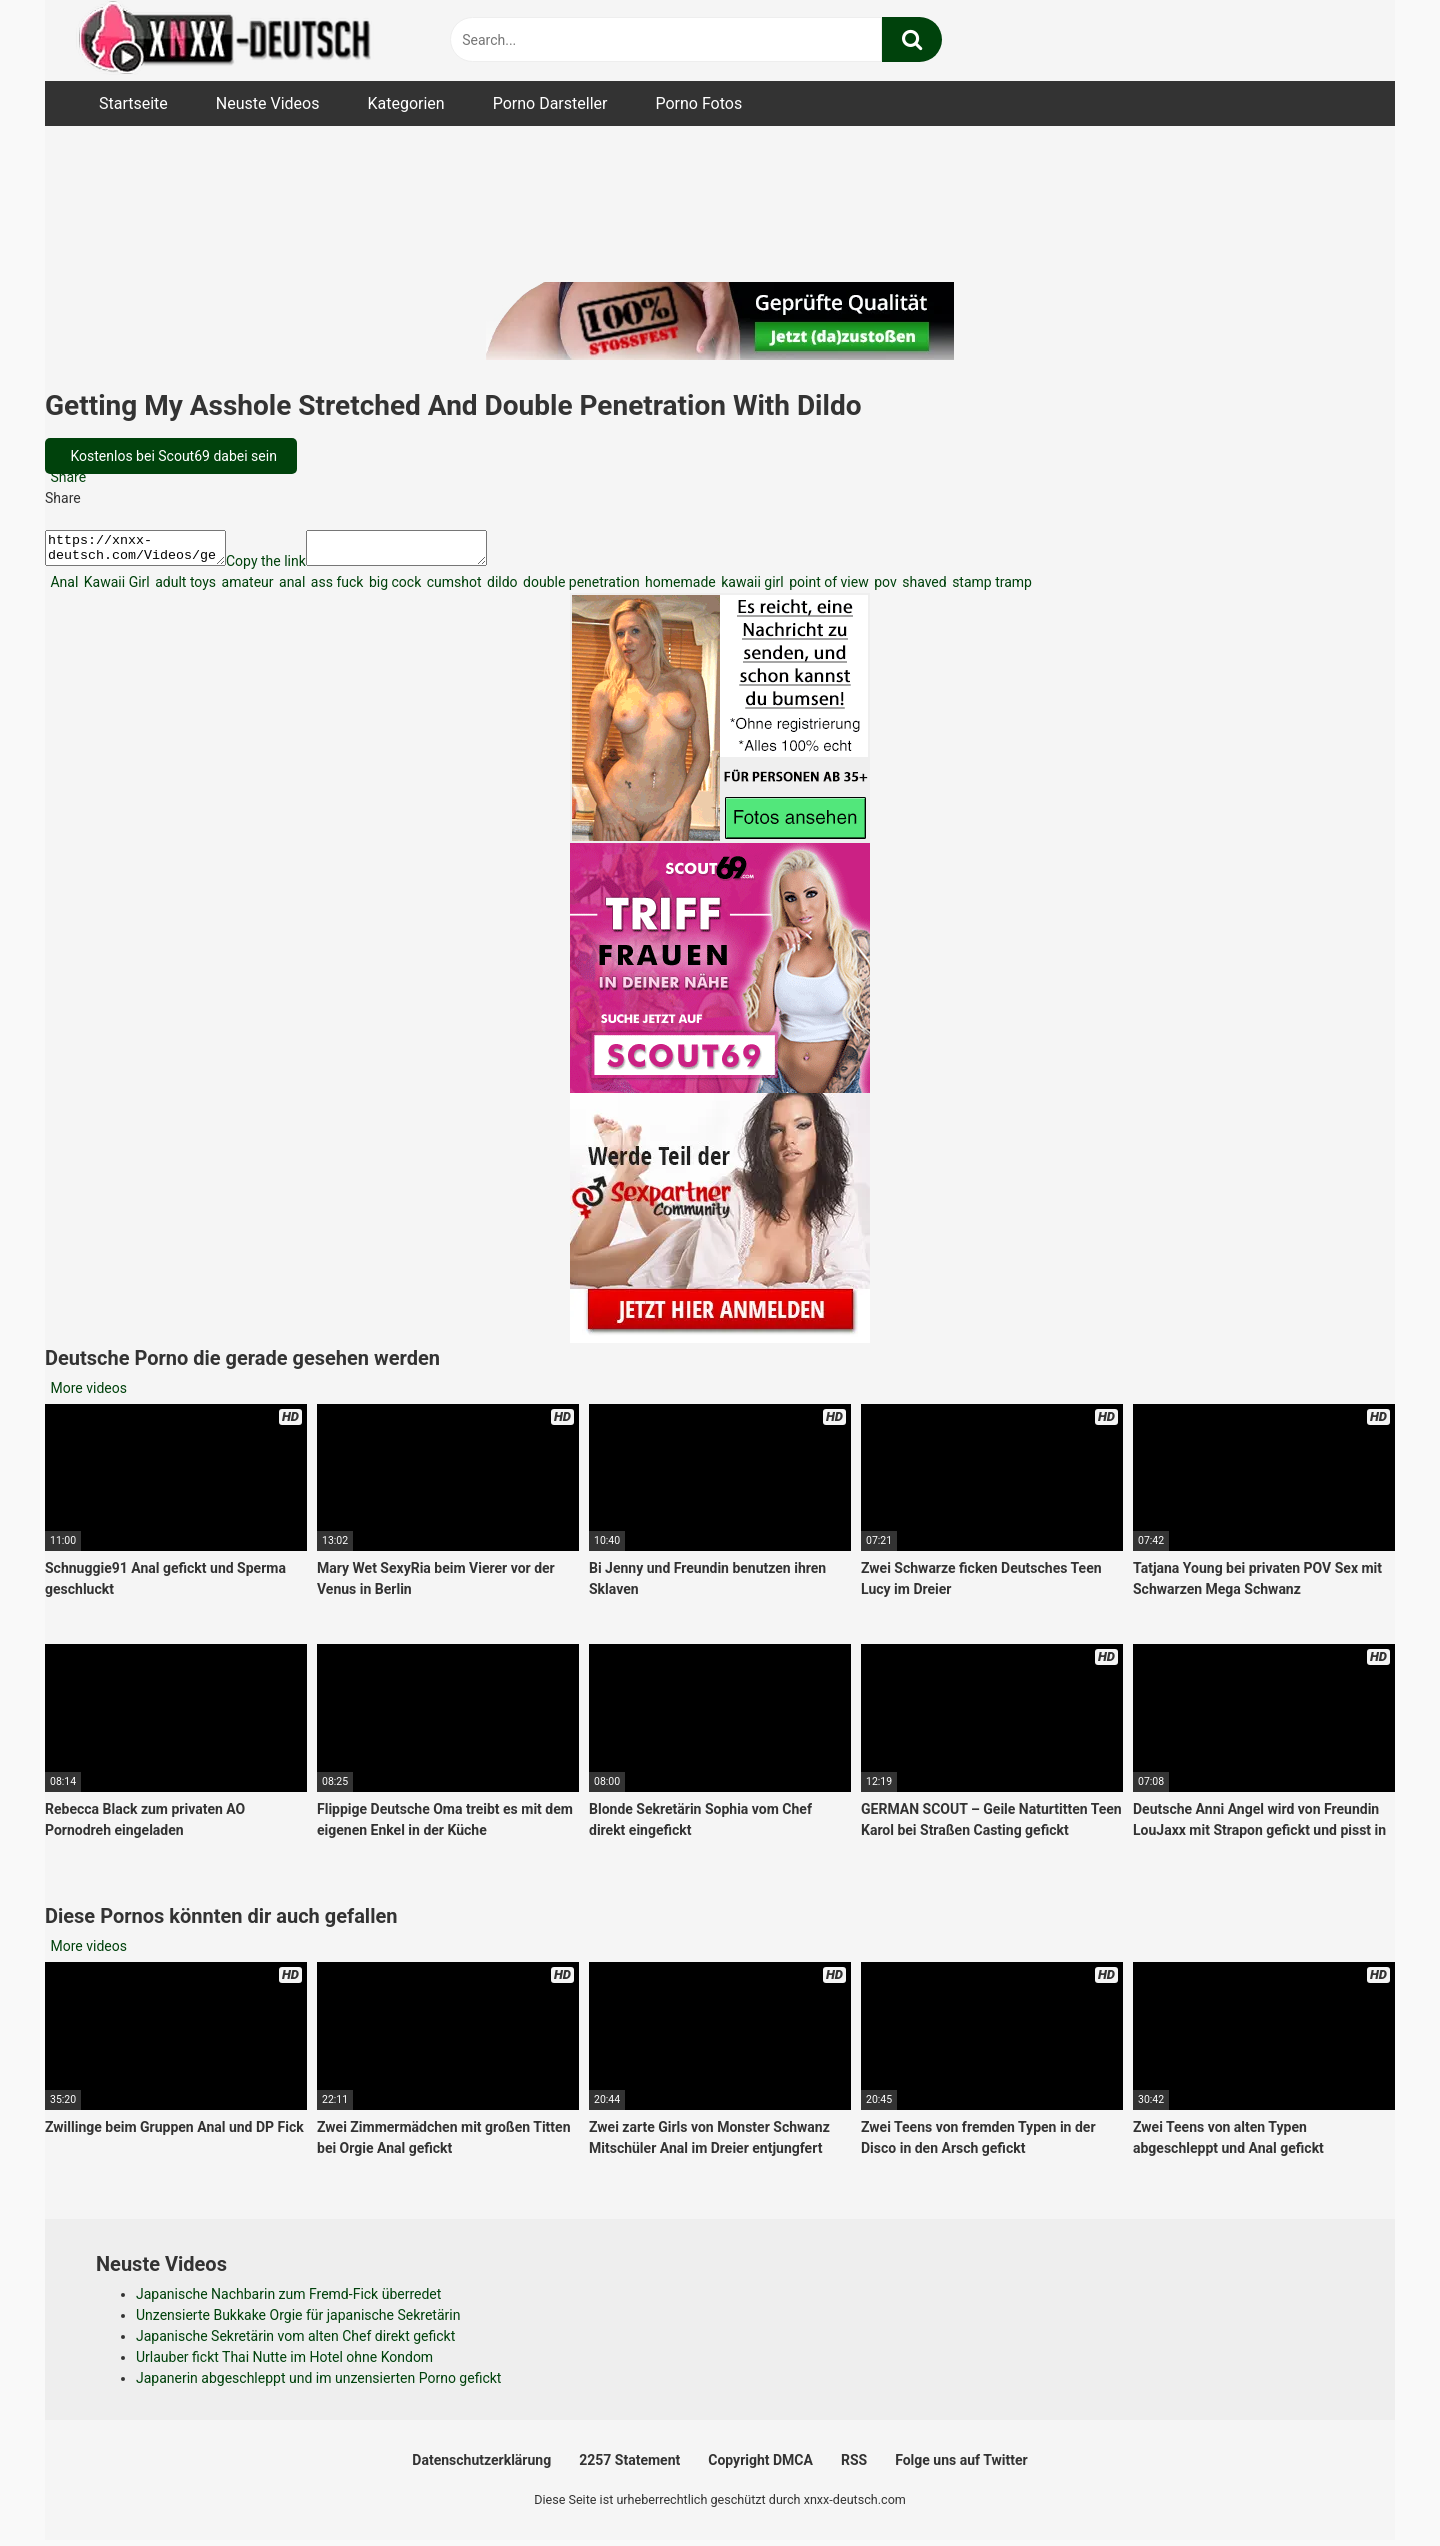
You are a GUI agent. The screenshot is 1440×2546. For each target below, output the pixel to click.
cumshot (452, 588)
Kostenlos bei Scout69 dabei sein (172, 456)
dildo (501, 588)
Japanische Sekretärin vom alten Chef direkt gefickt (295, 2342)
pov (884, 588)
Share (66, 477)
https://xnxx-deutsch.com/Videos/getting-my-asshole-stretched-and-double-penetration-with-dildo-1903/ (145, 551)
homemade (679, 588)
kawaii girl (751, 588)
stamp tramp (990, 588)
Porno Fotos (698, 103)
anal (291, 588)
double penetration (580, 588)
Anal (62, 588)
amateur (245, 588)
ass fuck (335, 588)
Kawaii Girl (114, 588)
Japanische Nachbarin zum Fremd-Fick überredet (288, 2300)
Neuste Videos (268, 103)
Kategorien (405, 103)
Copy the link (286, 567)
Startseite (133, 103)
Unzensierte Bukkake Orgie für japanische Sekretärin (298, 2321)
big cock (393, 588)
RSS (854, 2466)
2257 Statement (629, 2466)
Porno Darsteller (550, 103)
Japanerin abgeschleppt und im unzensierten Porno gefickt (318, 2384)
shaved (923, 588)
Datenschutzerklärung (481, 2466)
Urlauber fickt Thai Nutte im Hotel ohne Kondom (284, 2363)
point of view (827, 588)
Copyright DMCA (760, 2466)
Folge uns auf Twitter (961, 2466)
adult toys (184, 588)
